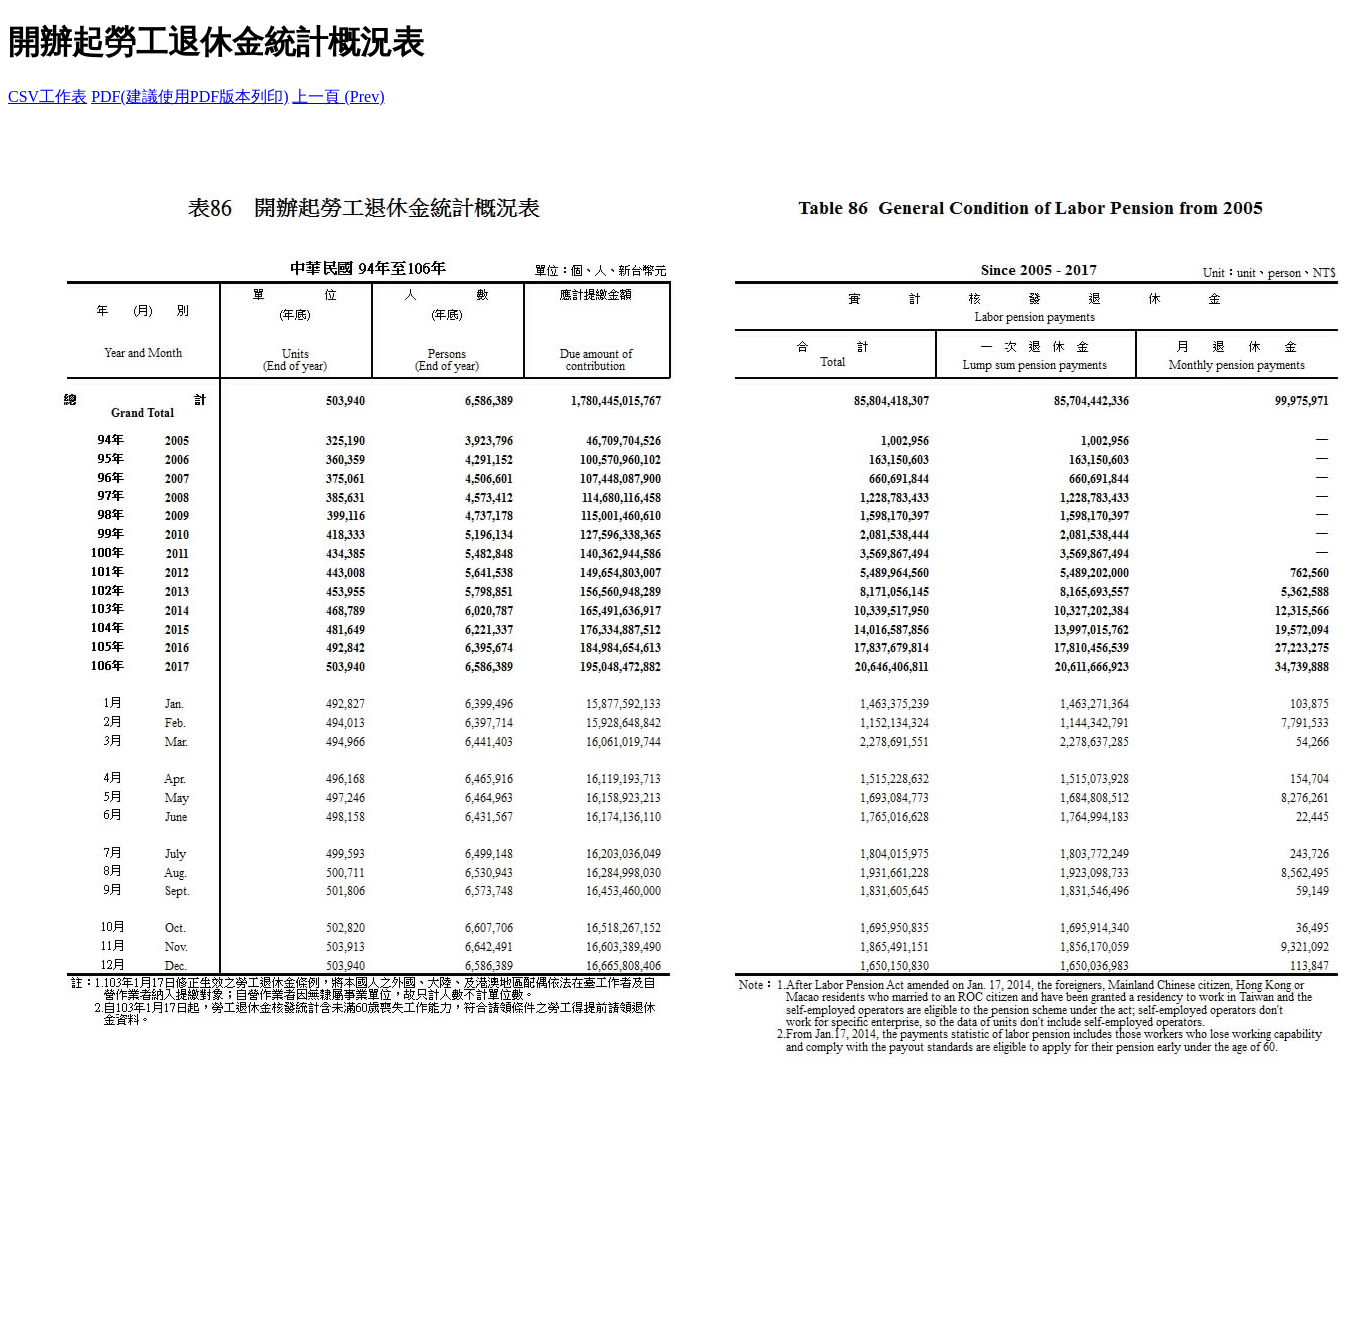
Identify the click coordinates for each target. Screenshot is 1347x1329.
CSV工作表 (47, 96)
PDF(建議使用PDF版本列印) (189, 96)
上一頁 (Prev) (338, 96)
